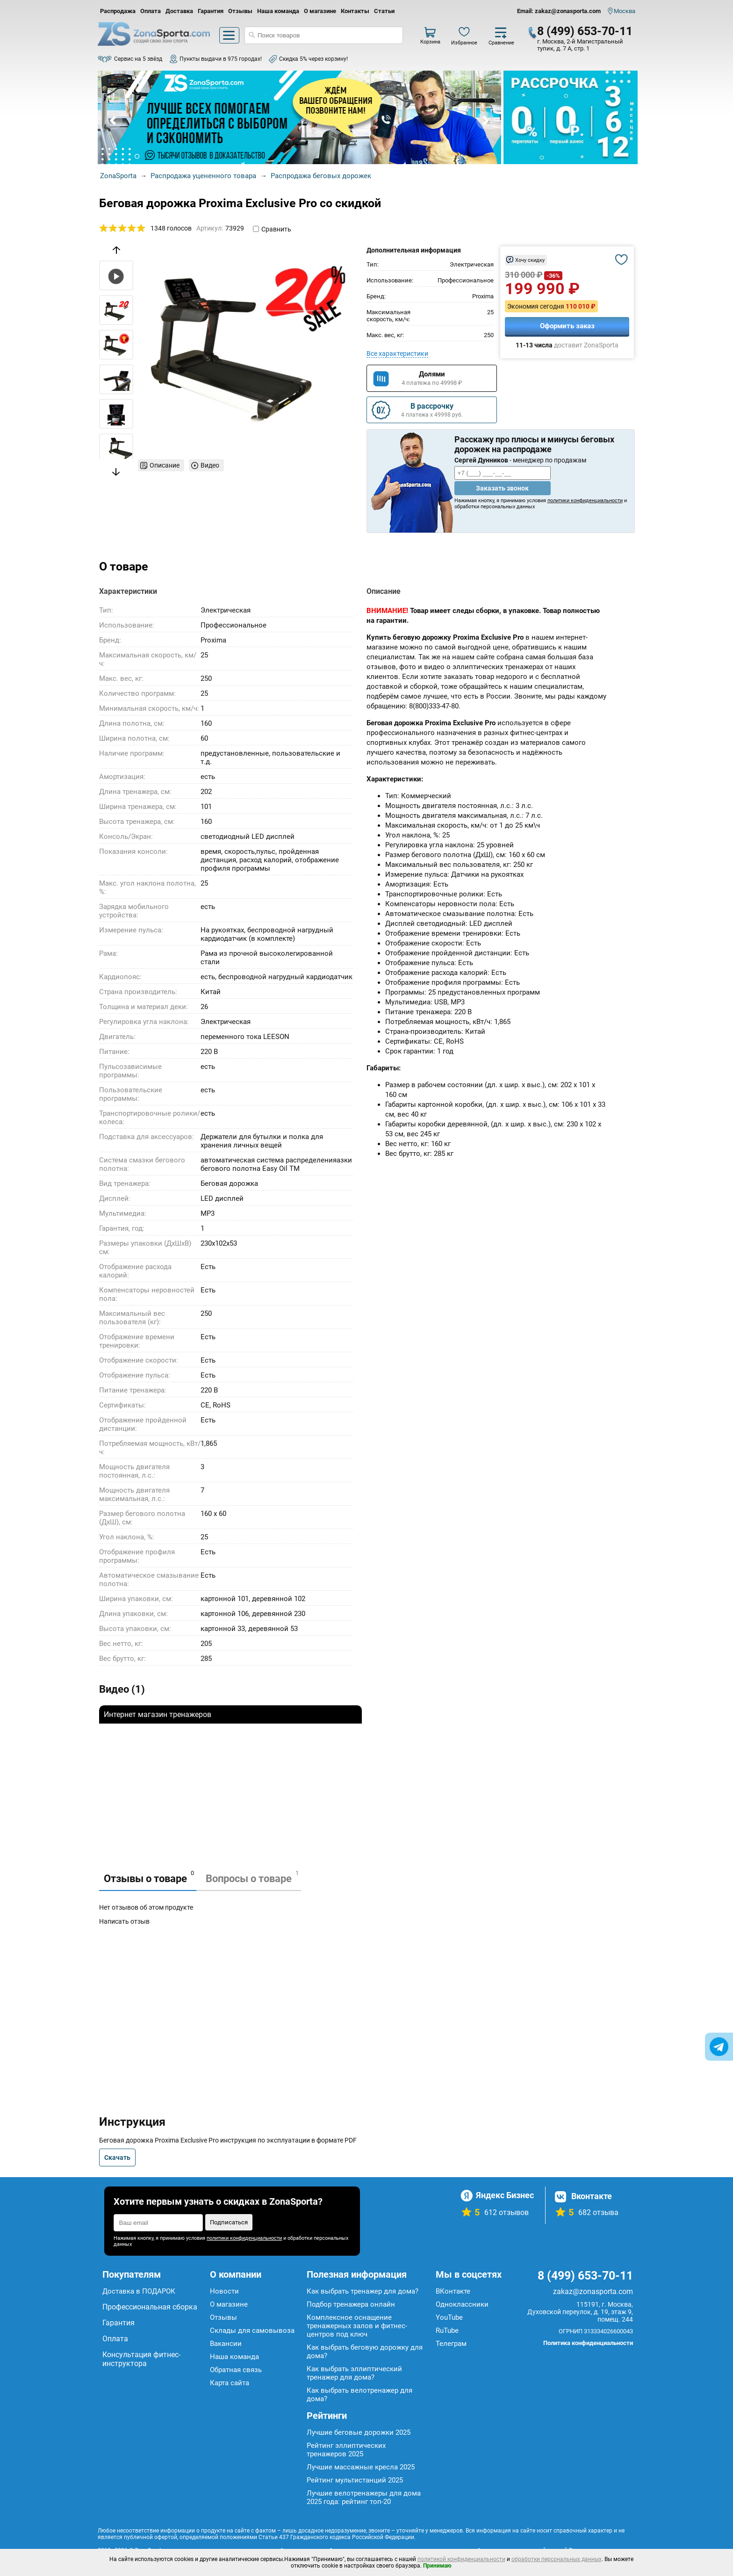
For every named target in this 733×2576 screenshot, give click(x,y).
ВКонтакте (453, 2291)
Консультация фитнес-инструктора (141, 2359)
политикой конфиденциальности (461, 2559)
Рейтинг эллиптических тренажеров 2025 (346, 2449)
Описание (165, 465)
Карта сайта (229, 2383)
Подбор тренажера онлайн (351, 2304)
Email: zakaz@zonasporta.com (559, 10)
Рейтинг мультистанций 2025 (355, 2480)
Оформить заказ (567, 326)
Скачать (117, 2157)
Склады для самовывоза (252, 2330)
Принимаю (437, 2565)
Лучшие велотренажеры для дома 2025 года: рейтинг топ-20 (364, 2497)
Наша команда (278, 10)
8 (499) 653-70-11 (584, 31)
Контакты (355, 10)
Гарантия (210, 10)
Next (485, 121)
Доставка (179, 10)
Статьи (384, 10)
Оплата (150, 10)
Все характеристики (397, 353)
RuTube (447, 2330)
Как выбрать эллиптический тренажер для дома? (354, 2373)
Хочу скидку (530, 260)
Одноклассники (462, 2304)
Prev (113, 121)
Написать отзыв (124, 1921)
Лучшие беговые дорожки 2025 (358, 2432)
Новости (224, 2291)
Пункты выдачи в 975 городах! (221, 59)
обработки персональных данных (556, 2559)
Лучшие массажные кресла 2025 (361, 2467)
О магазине (320, 10)
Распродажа (118, 10)
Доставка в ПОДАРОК (138, 2291)
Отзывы (240, 10)
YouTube (449, 2317)
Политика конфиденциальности (588, 2342)
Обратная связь (236, 2370)
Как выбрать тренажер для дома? (362, 2291)
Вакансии (226, 2343)
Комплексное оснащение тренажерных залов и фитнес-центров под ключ (357, 2325)
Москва (624, 10)
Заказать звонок (502, 488)
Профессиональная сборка (149, 2306)
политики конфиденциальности (585, 501)
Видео (210, 465)
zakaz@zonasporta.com (593, 2291)
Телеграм (451, 2343)
